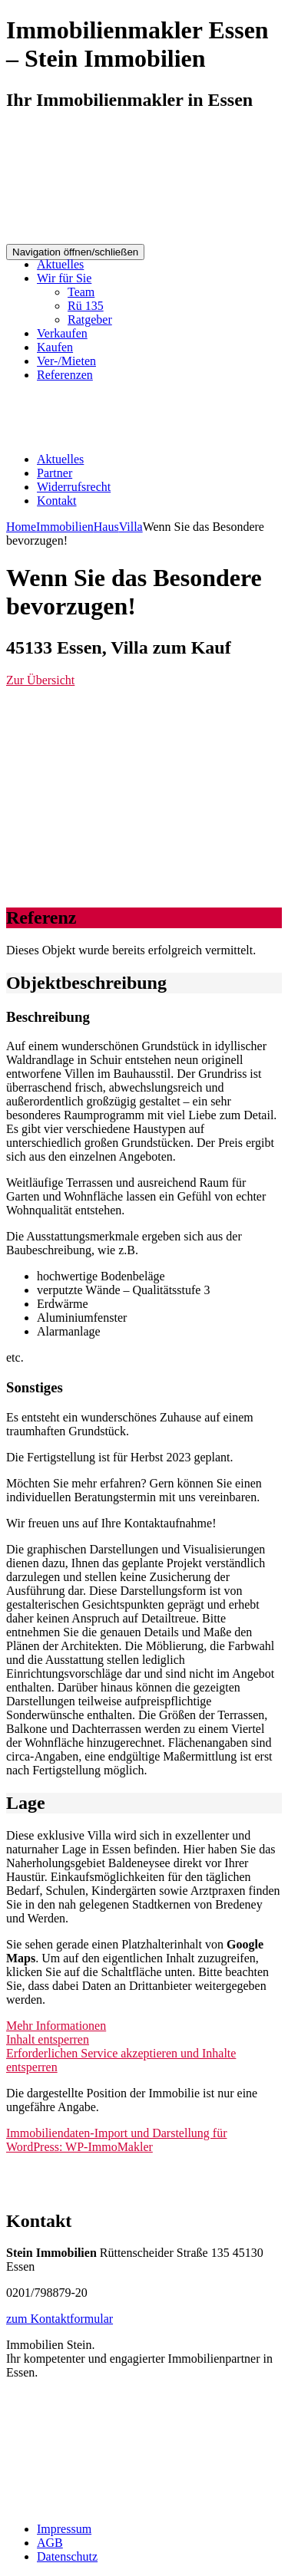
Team (81, 291)
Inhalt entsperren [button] (47, 2039)
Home (21, 526)
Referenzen (65, 374)
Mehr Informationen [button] (56, 2025)
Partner (54, 472)
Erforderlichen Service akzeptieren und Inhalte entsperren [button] (121, 2060)
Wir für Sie (64, 278)
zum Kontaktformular (59, 2318)
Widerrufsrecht (74, 486)
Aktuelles (60, 264)
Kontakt (57, 500)
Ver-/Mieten (66, 360)
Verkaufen (62, 333)
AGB (50, 2542)
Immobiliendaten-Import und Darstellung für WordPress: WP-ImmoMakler (116, 2139)
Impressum (64, 2528)
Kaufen (55, 347)
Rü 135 (86, 305)
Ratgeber (90, 319)
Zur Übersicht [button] (40, 680)
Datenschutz (67, 2556)
